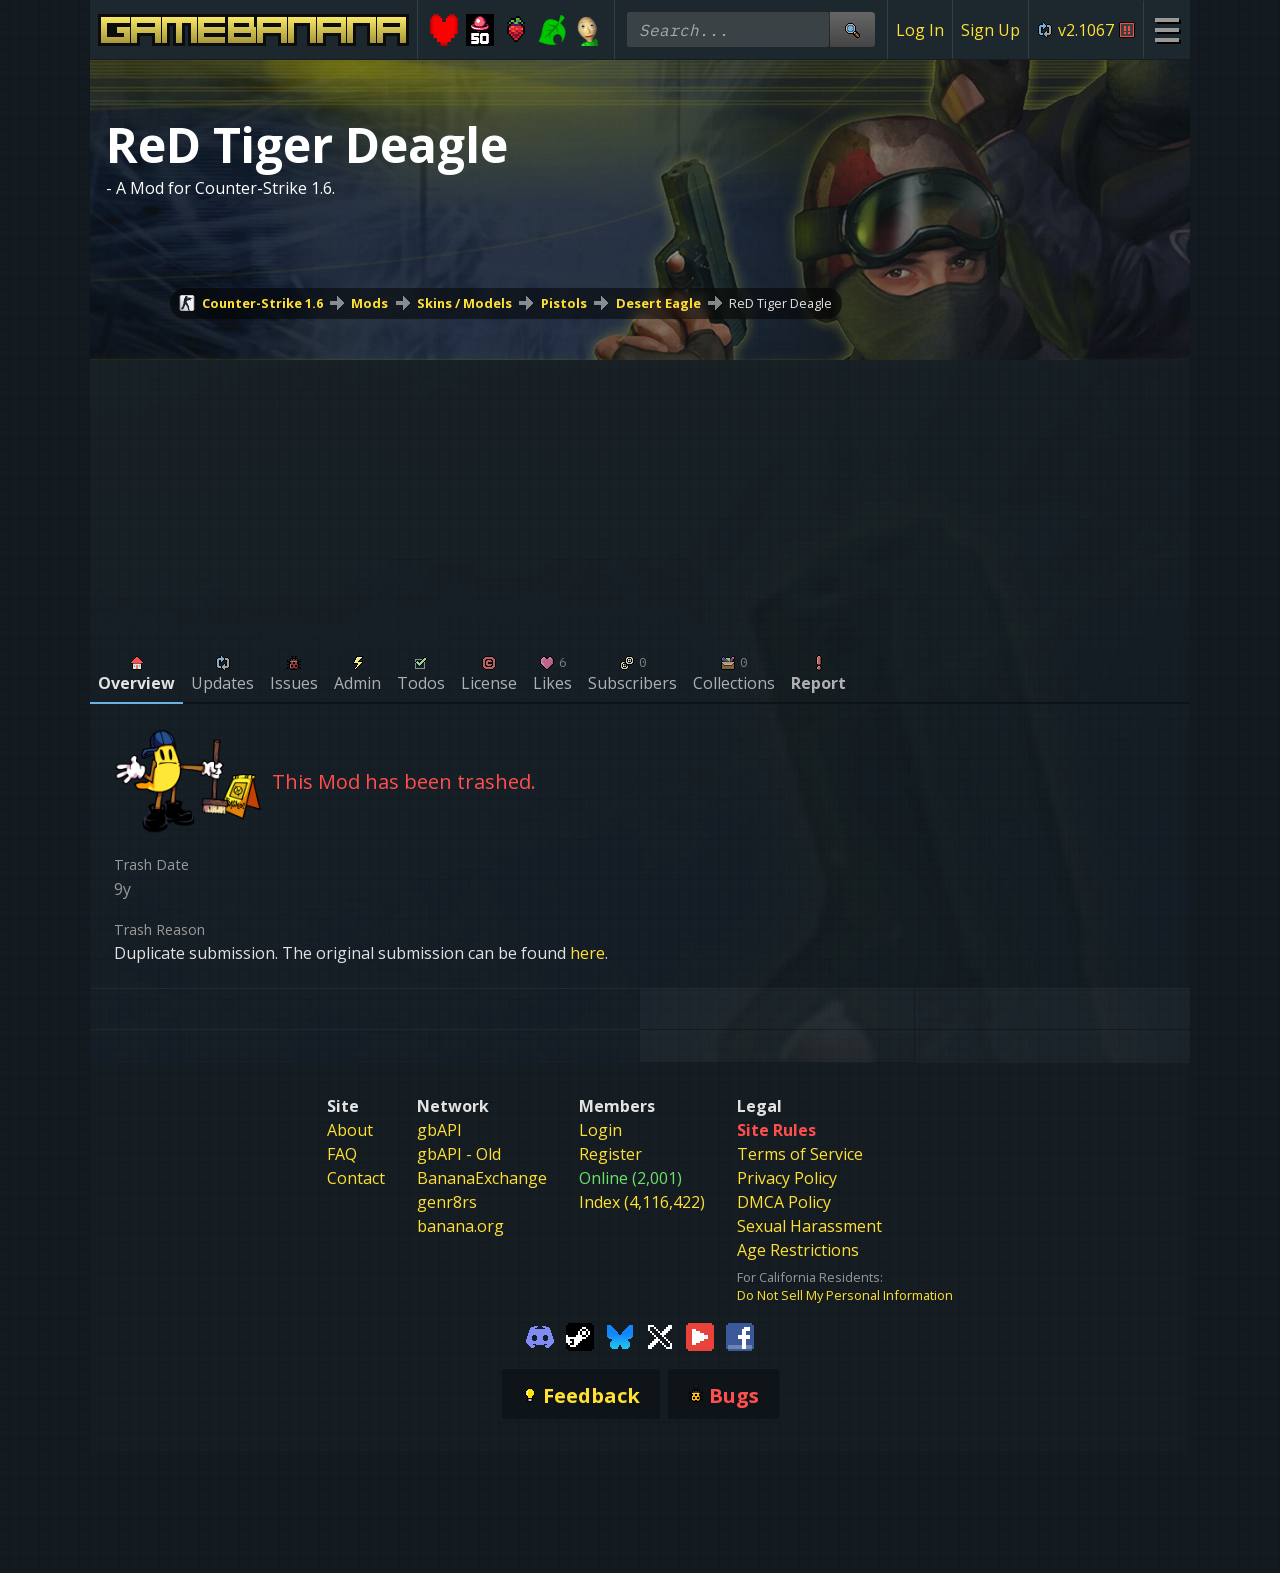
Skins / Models (464, 303)
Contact (356, 1178)
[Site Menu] (1166, 29)
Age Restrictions (798, 1250)
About (350, 1130)
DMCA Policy (784, 1202)
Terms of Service (800, 1154)
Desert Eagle (658, 303)
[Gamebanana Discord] (540, 1336)
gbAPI (439, 1130)
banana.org (460, 1226)
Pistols (564, 303)
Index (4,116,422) (642, 1202)
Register (610, 1154)
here (587, 953)
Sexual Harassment (809, 1226)
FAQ (342, 1154)
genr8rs (447, 1202)
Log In (920, 30)
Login (600, 1130)
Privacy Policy (787, 1178)
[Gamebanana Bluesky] (620, 1336)
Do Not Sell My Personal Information (845, 1295)
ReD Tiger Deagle (780, 303)
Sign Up (990, 30)
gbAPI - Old (459, 1154)
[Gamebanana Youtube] (700, 1336)
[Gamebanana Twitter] (660, 1336)
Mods (369, 303)
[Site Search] (852, 29)
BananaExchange (482, 1178)
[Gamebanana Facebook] (740, 1336)
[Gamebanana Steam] (580, 1336)
